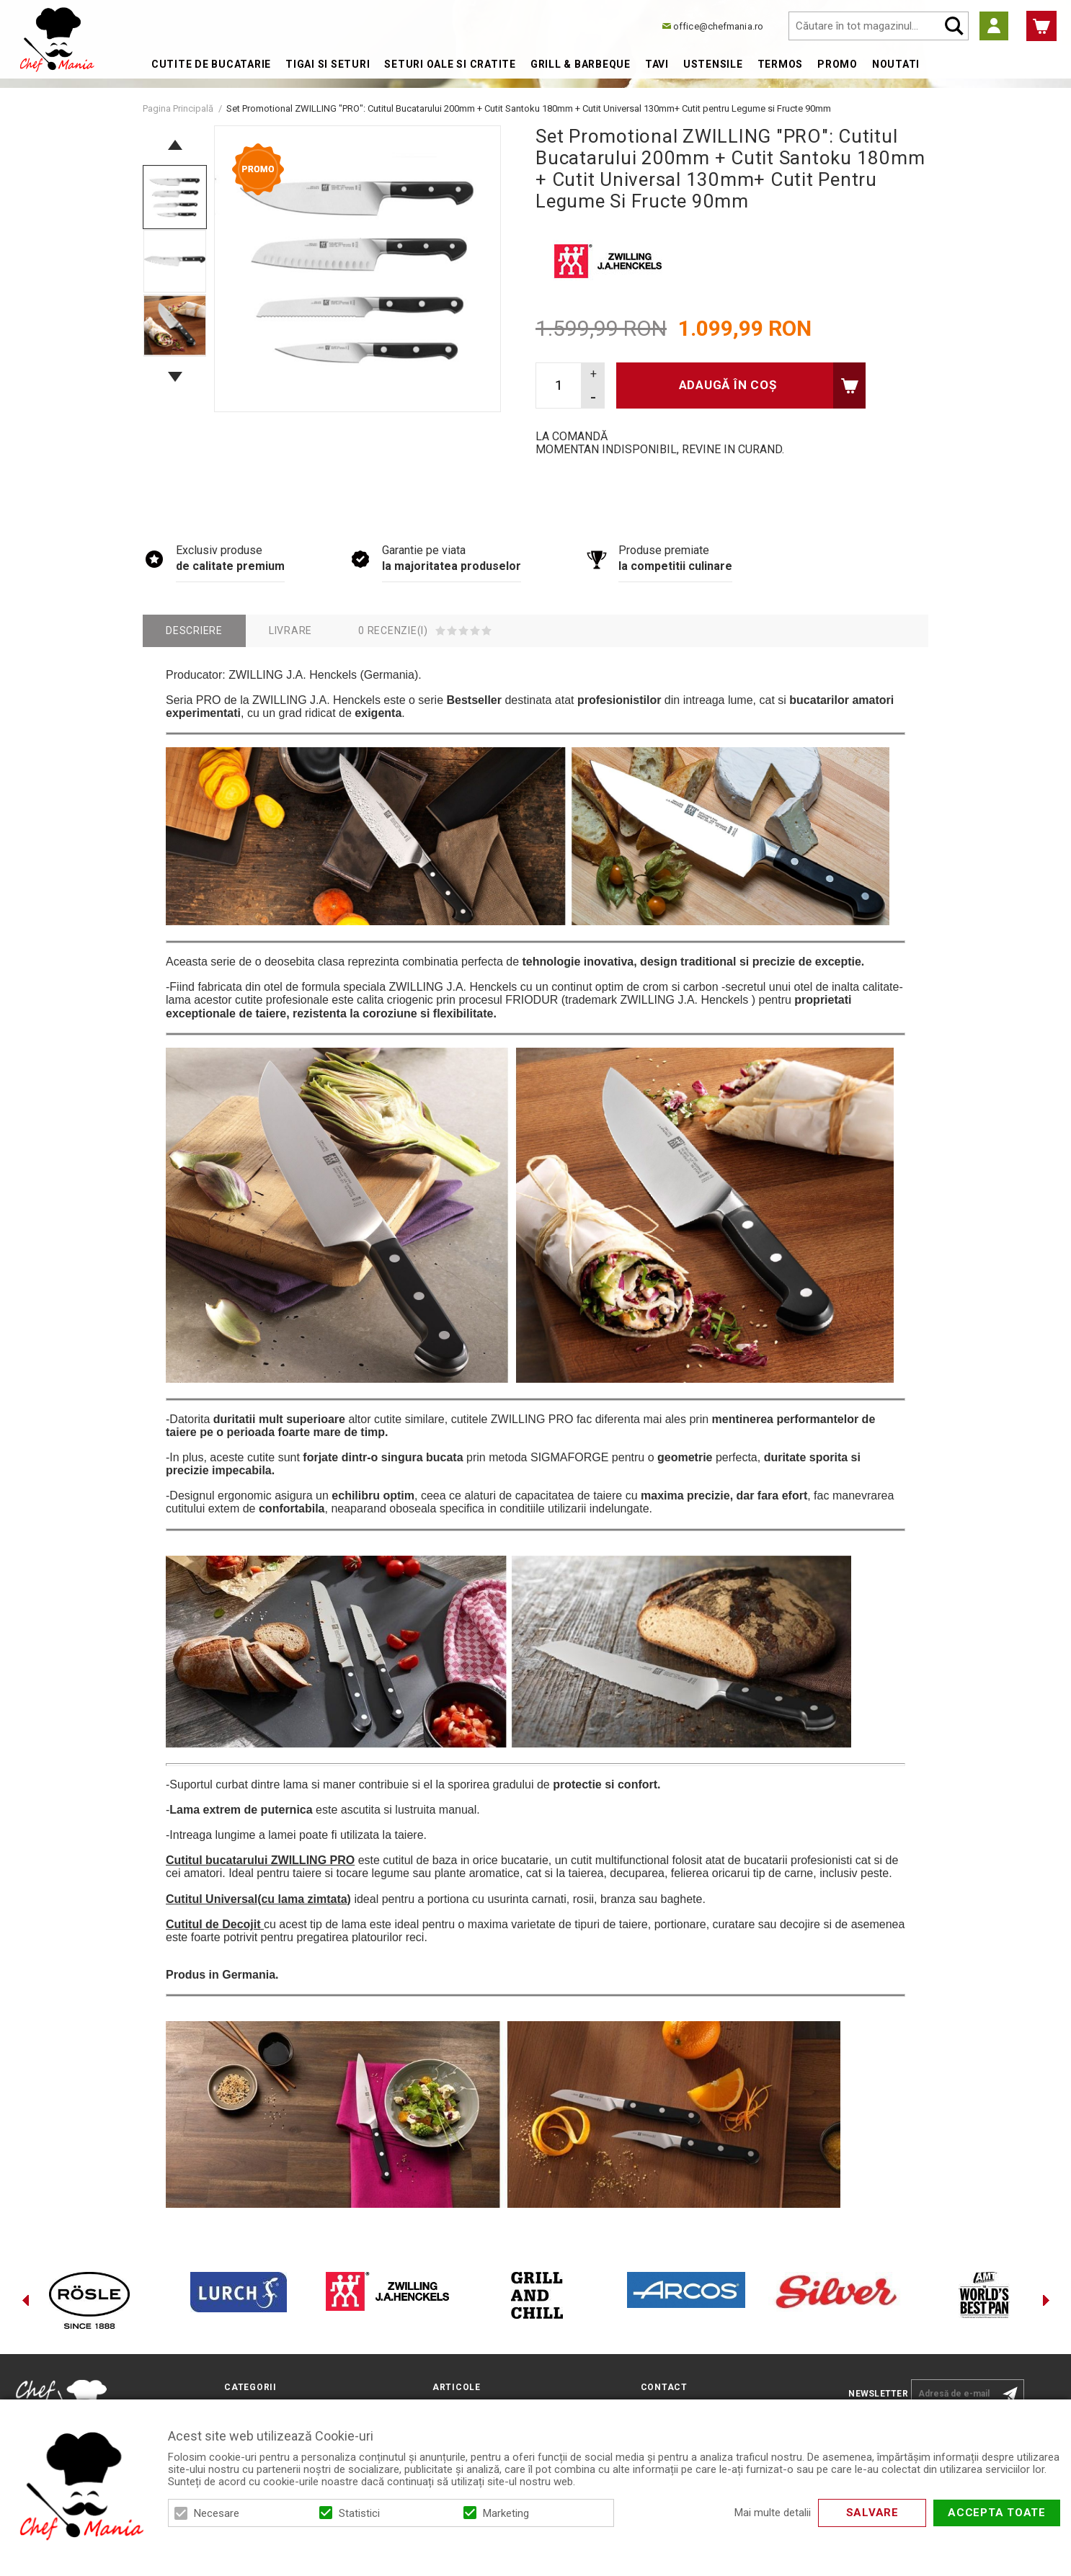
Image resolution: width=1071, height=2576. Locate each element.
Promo (837, 64)
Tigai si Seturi (327, 64)
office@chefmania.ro (718, 26)
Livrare (290, 630)
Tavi (657, 64)
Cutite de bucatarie (211, 64)
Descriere (194, 630)
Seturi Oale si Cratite (450, 64)
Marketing (506, 2513)
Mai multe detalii (772, 2513)
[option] (357, 268)
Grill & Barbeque (580, 64)
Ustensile (713, 64)
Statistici (359, 2513)
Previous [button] (175, 144)
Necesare (216, 2513)
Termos (780, 64)
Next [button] (175, 376)
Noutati (896, 64)
